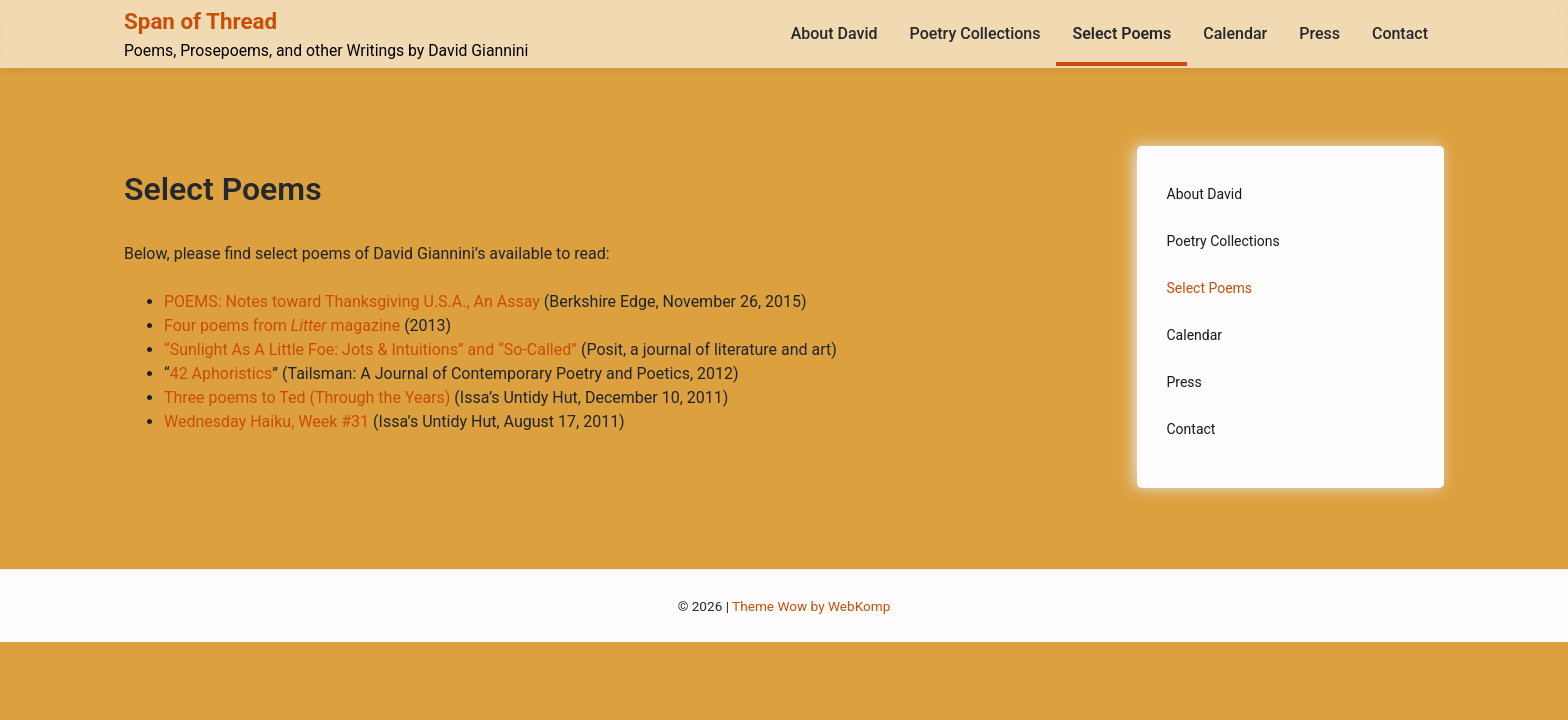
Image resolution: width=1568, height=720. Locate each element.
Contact (1400, 33)
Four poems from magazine (282, 325)
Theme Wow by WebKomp (811, 606)
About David (834, 33)
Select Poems (1121, 33)
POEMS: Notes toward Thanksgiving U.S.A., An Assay (352, 301)
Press (1319, 33)
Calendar (1235, 33)
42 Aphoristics (221, 373)
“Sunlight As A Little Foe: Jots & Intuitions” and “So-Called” (370, 349)
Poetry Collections (975, 33)
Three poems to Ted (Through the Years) (307, 397)
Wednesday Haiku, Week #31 (266, 421)
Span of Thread (200, 21)
